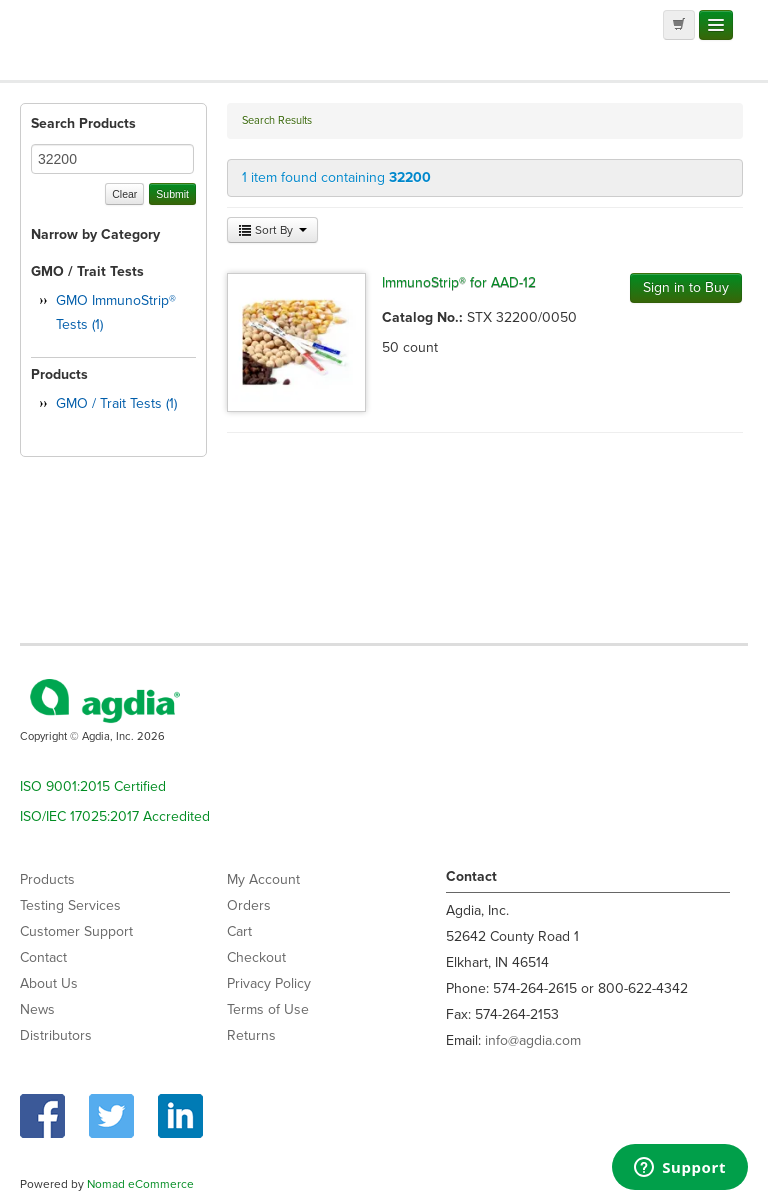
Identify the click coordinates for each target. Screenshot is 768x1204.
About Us (49, 983)
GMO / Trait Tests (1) (116, 403)
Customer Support (76, 931)
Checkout (256, 957)
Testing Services (70, 905)
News (37, 1009)
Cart (239, 931)
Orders (249, 905)
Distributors (56, 1035)
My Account (263, 879)
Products (47, 879)
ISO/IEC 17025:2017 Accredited (115, 816)
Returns (251, 1035)
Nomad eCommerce (140, 1184)
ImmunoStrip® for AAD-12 (459, 282)
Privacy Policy (269, 983)
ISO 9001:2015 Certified (93, 786)
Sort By (272, 230)
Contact (43, 957)
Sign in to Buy (686, 287)
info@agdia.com (533, 1040)
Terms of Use (268, 1009)
